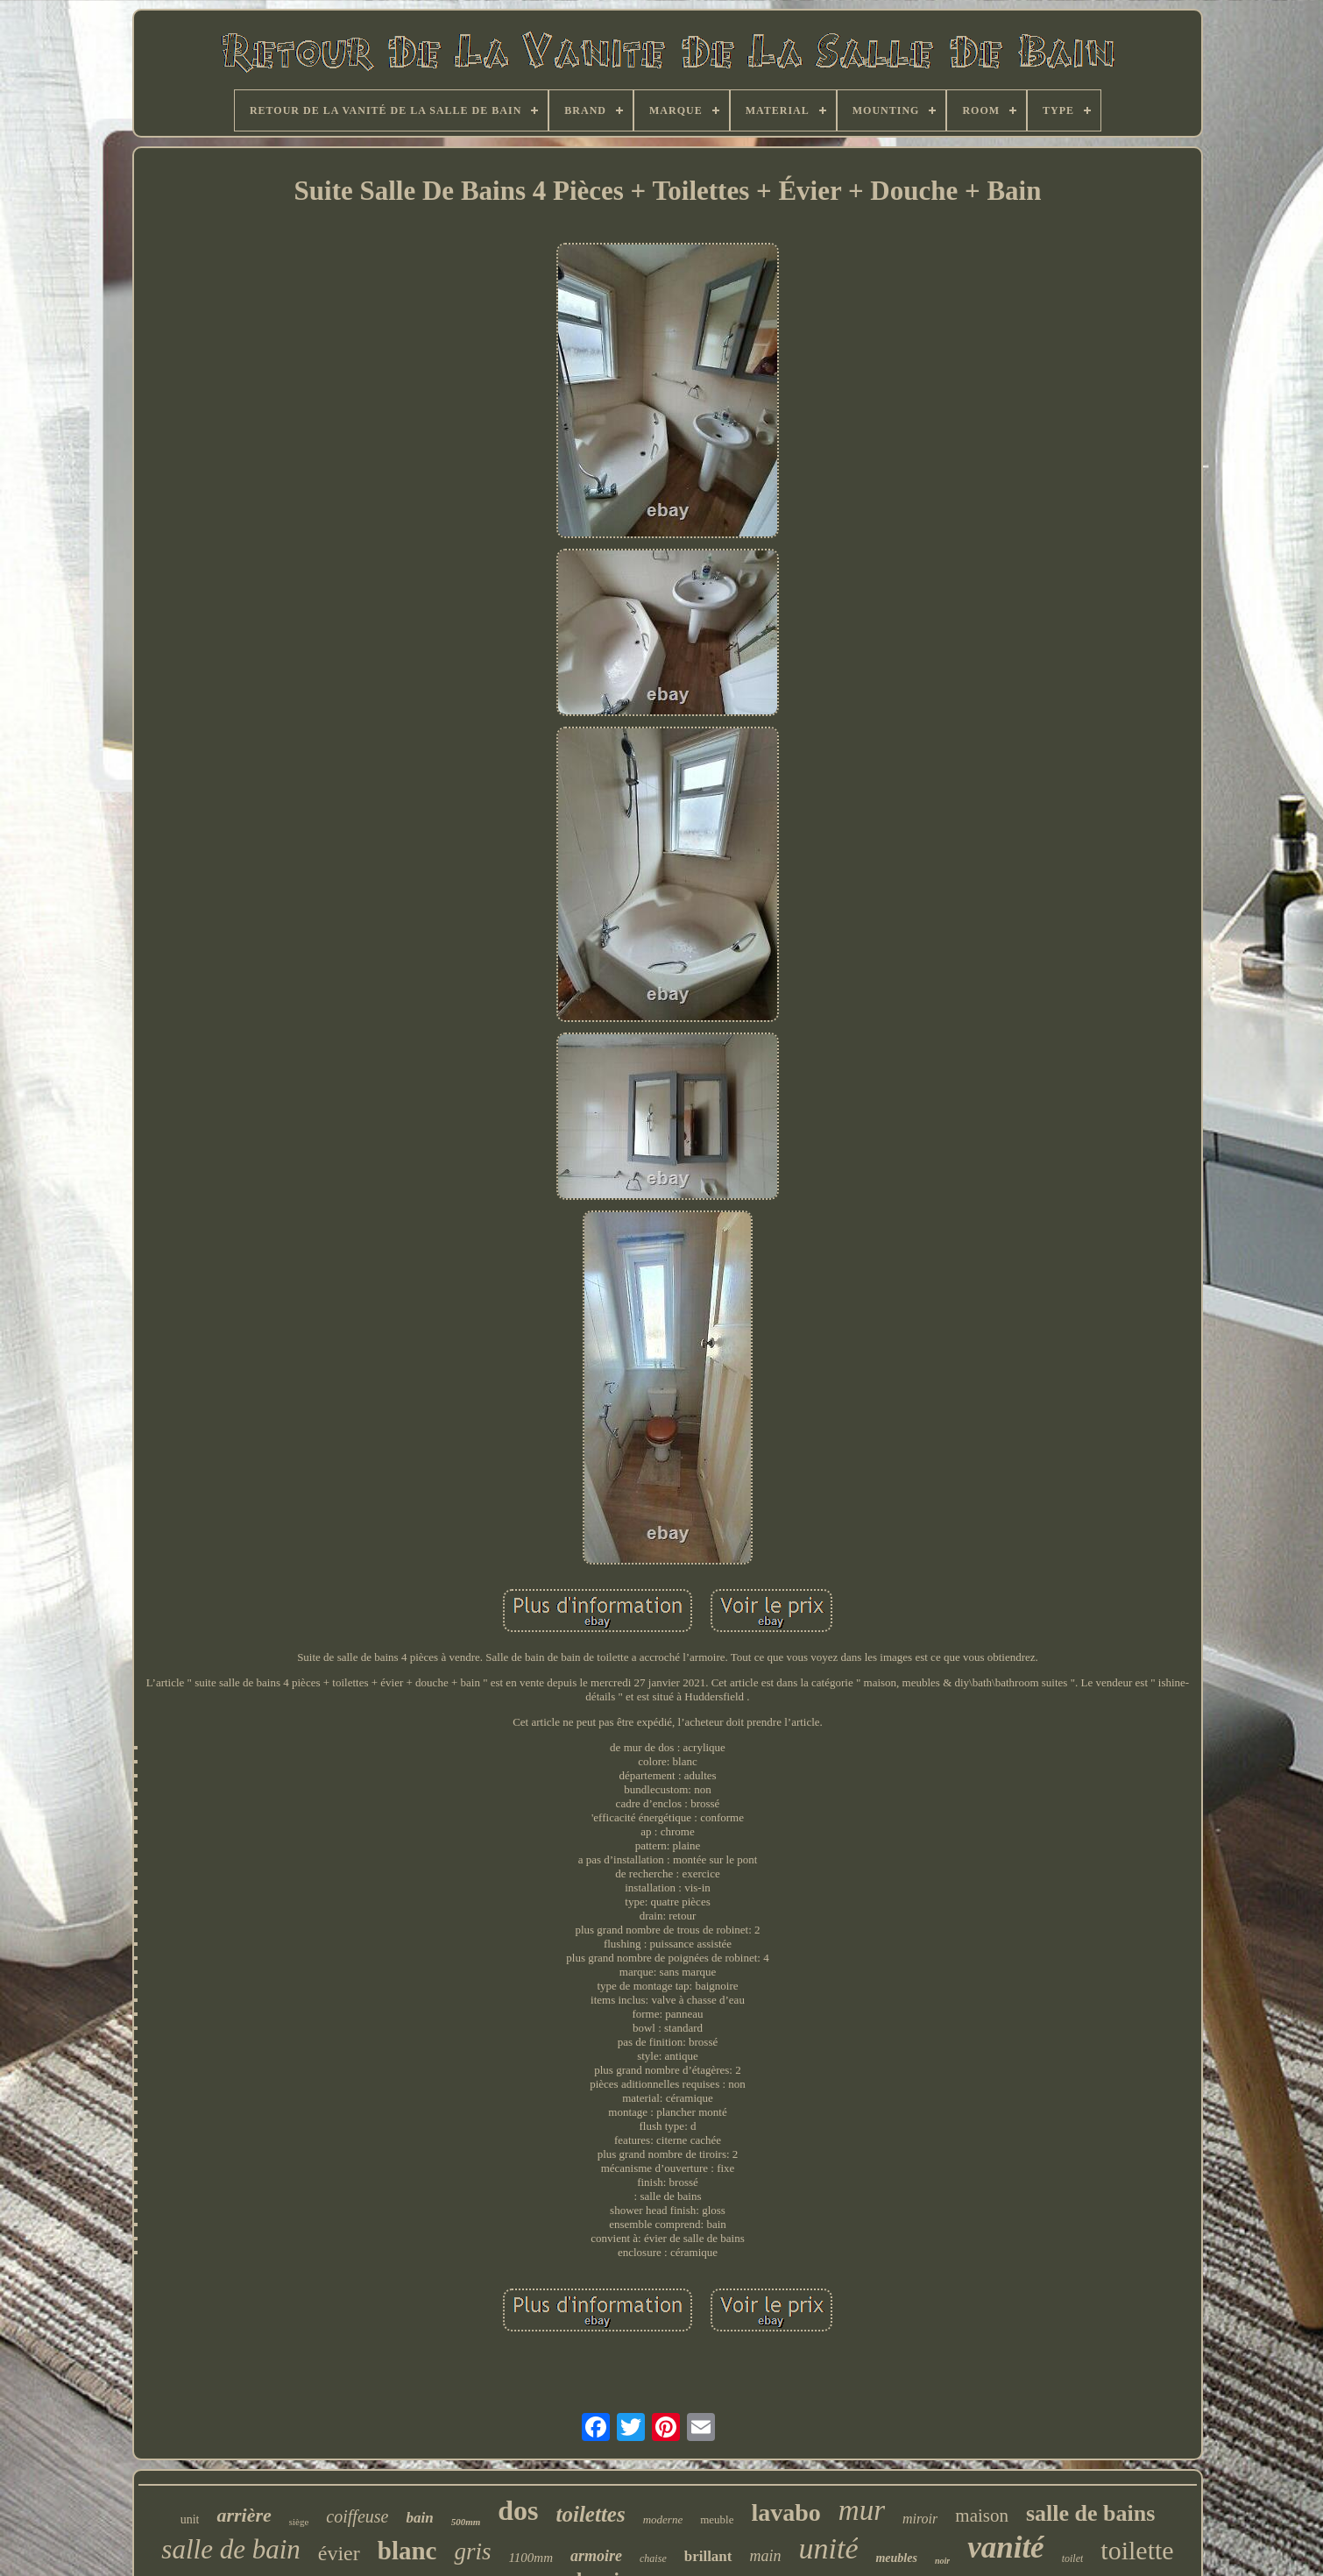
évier (339, 2553)
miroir (919, 2518)
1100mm (530, 2558)
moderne (663, 2519)
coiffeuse (357, 2516)
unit (190, 2519)
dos (518, 2510)
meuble (716, 2519)
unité (829, 2548)
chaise (653, 2558)
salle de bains (1090, 2513)
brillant (708, 2556)
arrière (243, 2515)
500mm (466, 2521)
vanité (1005, 2547)
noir (942, 2560)
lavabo (785, 2512)
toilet (1073, 2558)
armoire (596, 2556)
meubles (895, 2558)
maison (981, 2515)
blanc (407, 2551)
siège (299, 2521)
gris (472, 2551)
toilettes (591, 2514)
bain (419, 2517)
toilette (1136, 2550)
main (766, 2556)
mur (861, 2510)
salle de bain (230, 2549)
